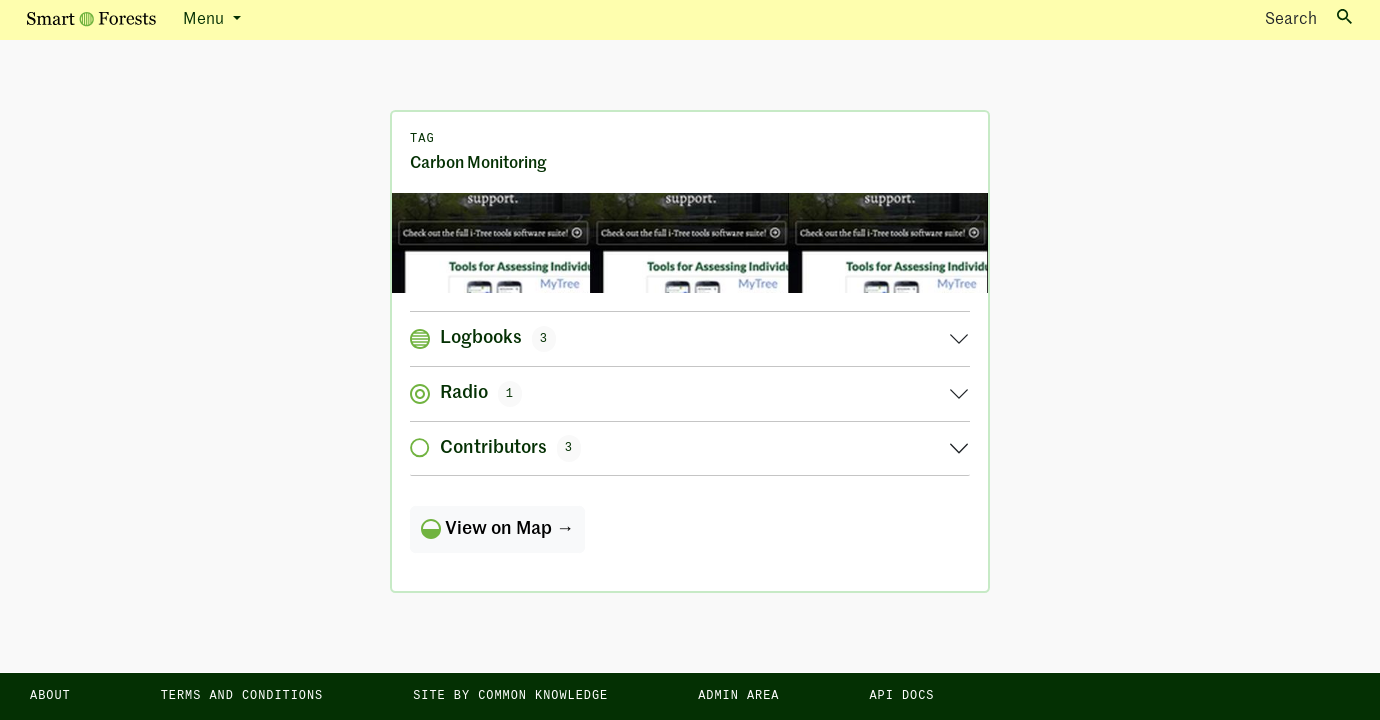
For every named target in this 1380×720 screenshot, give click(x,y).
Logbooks (483, 339)
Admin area (738, 696)
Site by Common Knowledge (510, 696)
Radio (466, 394)
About (50, 696)
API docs (901, 696)
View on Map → (497, 529)
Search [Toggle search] (1308, 18)
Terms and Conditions (242, 696)
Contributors (495, 448)
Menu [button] (205, 20)
